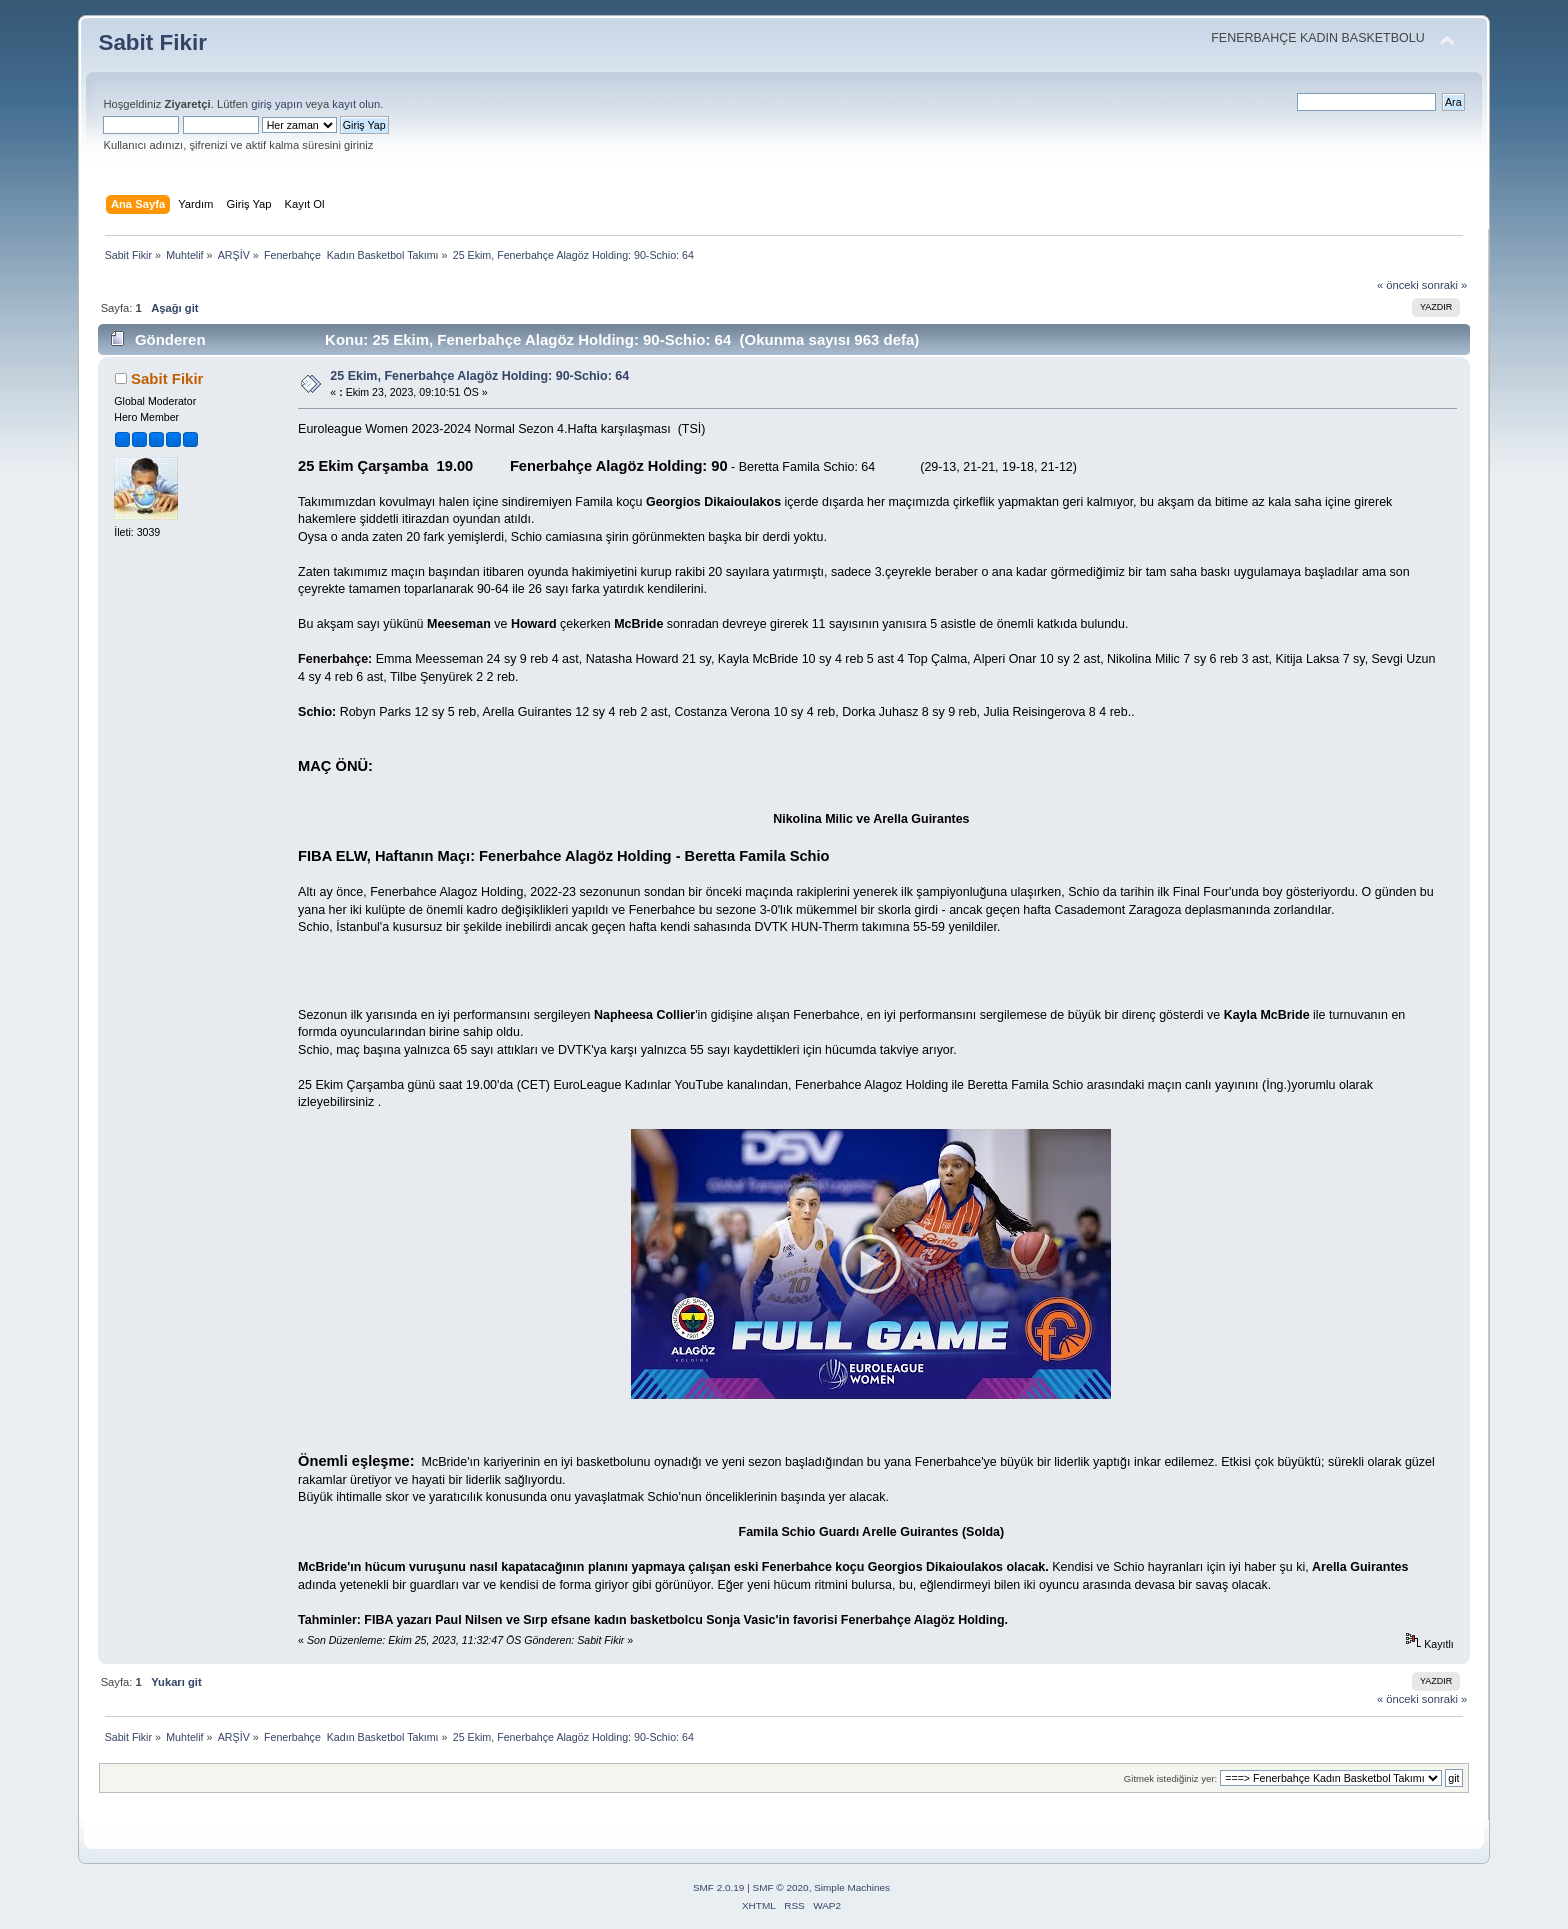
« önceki (1398, 285)
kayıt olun (356, 104)
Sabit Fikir (152, 42)
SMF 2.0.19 (719, 1887)
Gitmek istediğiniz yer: (1170, 1778)
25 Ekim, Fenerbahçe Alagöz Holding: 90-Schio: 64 (479, 376)
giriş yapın (276, 104)
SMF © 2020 (781, 1887)
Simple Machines (852, 1887)
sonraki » (1445, 285)
